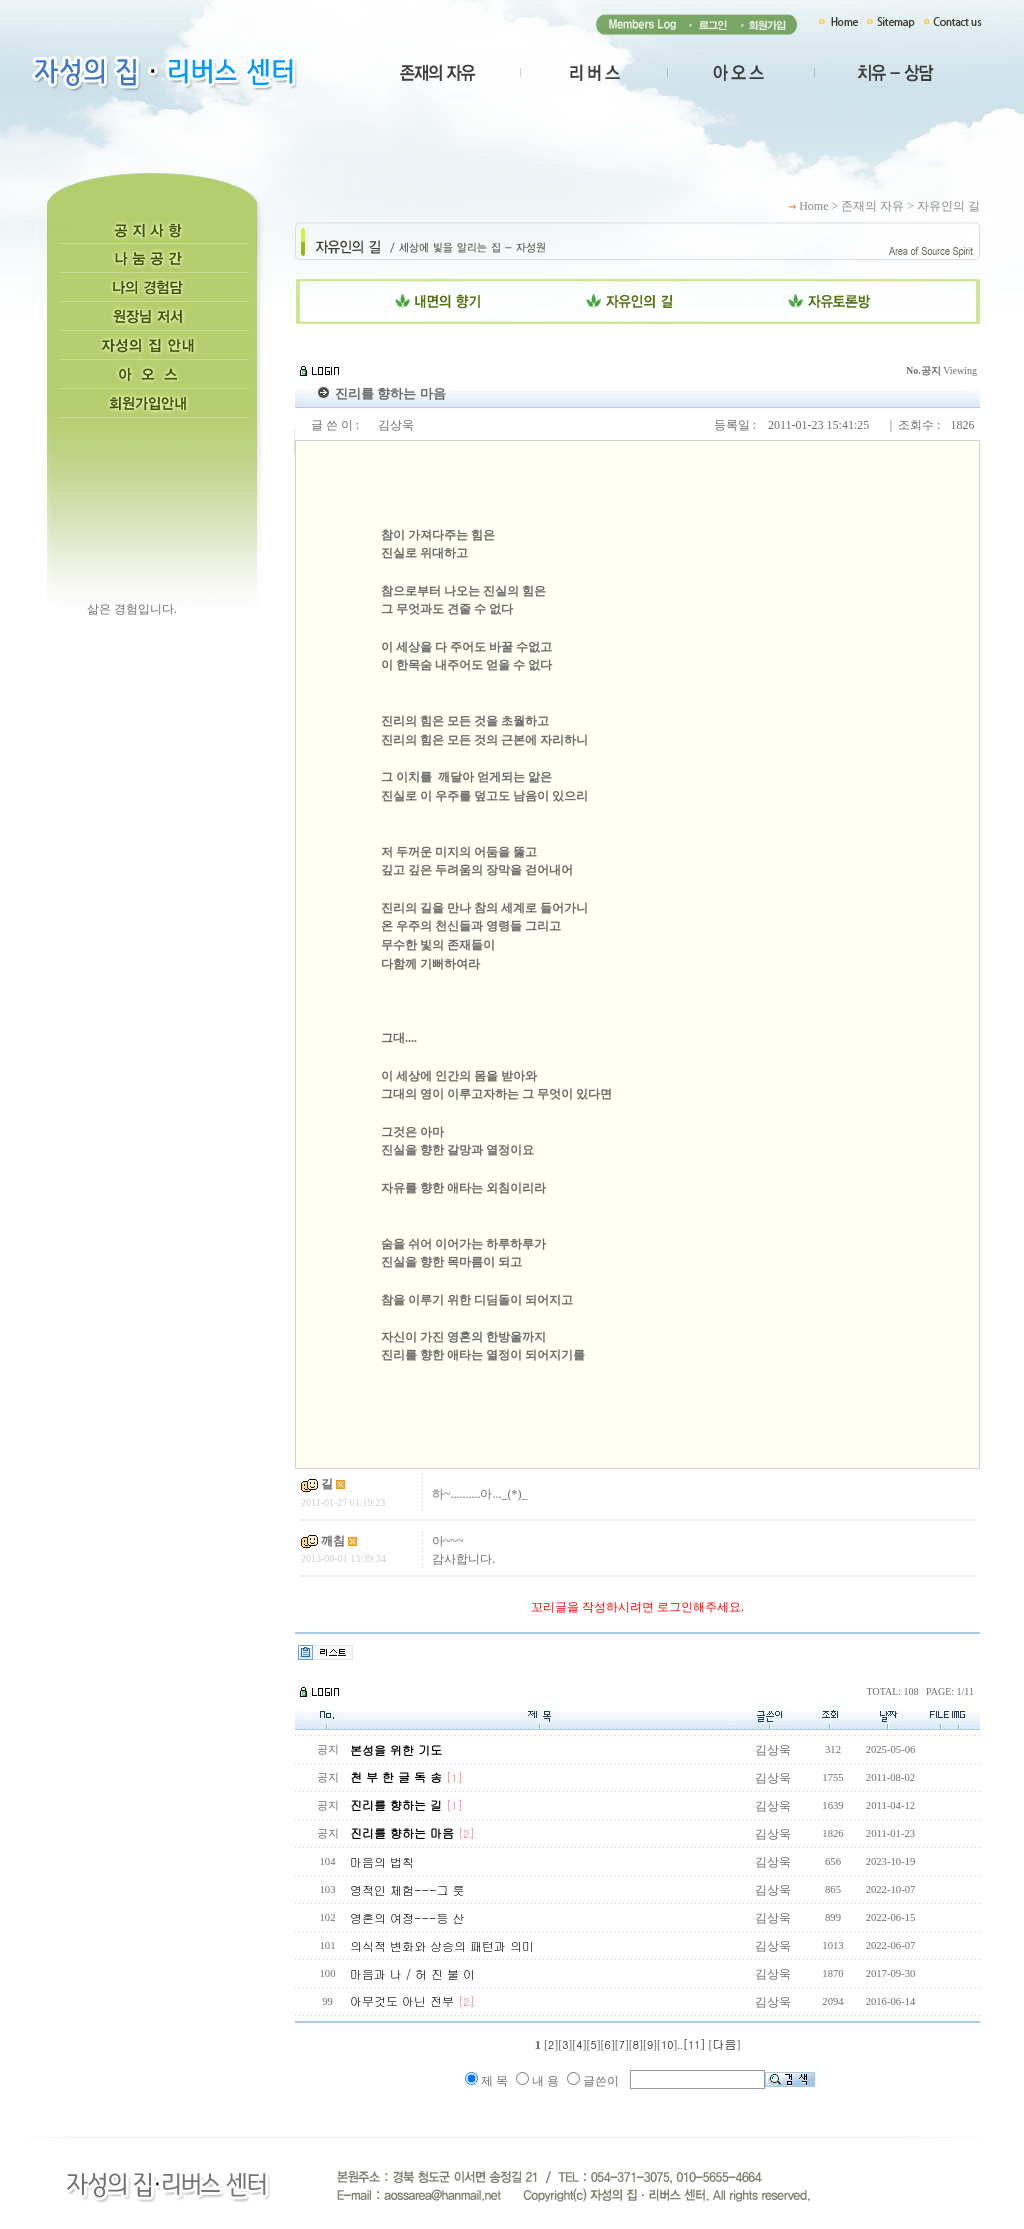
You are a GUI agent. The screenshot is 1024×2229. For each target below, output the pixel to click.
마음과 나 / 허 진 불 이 (412, 1973)
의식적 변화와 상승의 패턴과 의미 (442, 1945)
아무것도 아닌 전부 (412, 2000)
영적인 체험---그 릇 (407, 1889)
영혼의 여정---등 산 (407, 1917)
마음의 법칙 (382, 1861)
